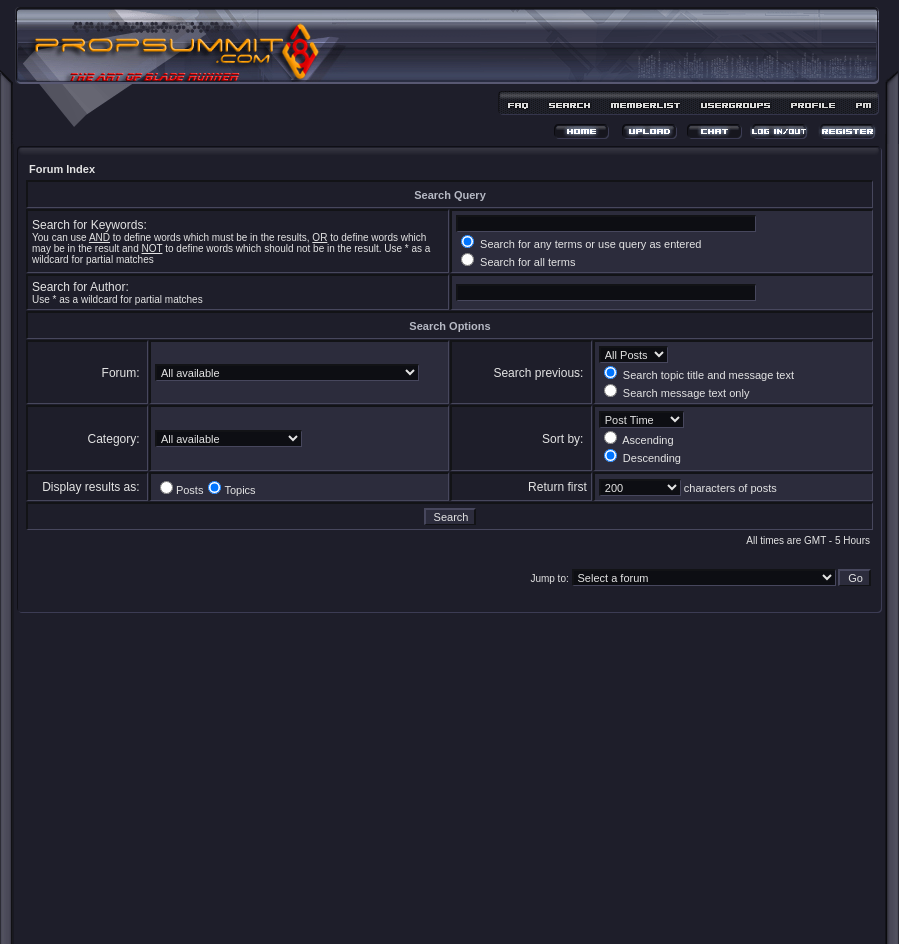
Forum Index (62, 169)
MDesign (520, 911)
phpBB (414, 900)
